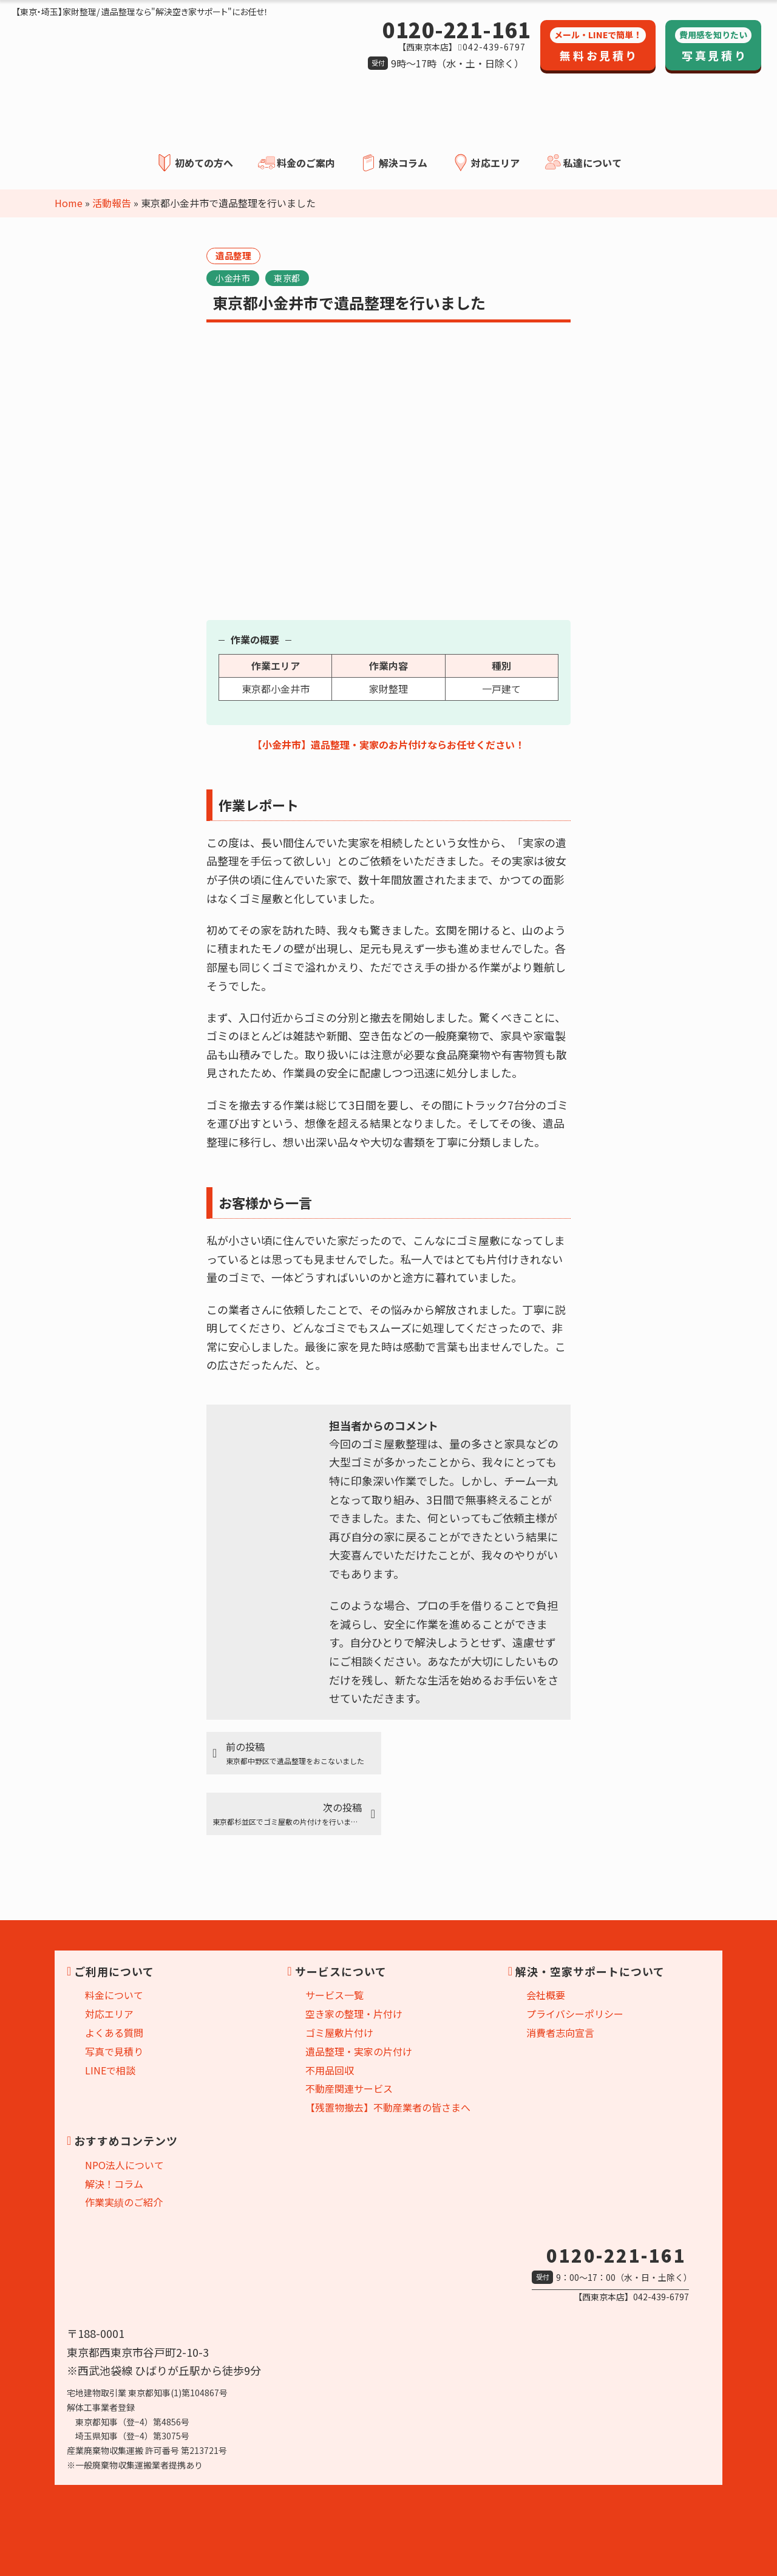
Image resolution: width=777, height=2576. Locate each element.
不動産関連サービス (349, 2088)
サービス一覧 (334, 1995)
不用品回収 (329, 2069)
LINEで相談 (110, 2069)
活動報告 (111, 203)
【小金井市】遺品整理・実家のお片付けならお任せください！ (388, 744)
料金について (114, 1995)
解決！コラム (114, 2183)
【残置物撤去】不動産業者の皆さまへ (387, 2107)
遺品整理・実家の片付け (358, 2051)
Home (69, 203)
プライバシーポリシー (574, 2013)
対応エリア (109, 2013)
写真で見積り (114, 2051)
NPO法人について (124, 2165)
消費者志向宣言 (560, 2032)
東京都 (287, 277)
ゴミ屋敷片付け (339, 2032)
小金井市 (232, 277)
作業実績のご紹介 (124, 2202)
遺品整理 (233, 255)
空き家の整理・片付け (353, 2013)
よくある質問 (114, 2032)
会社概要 (545, 1995)
